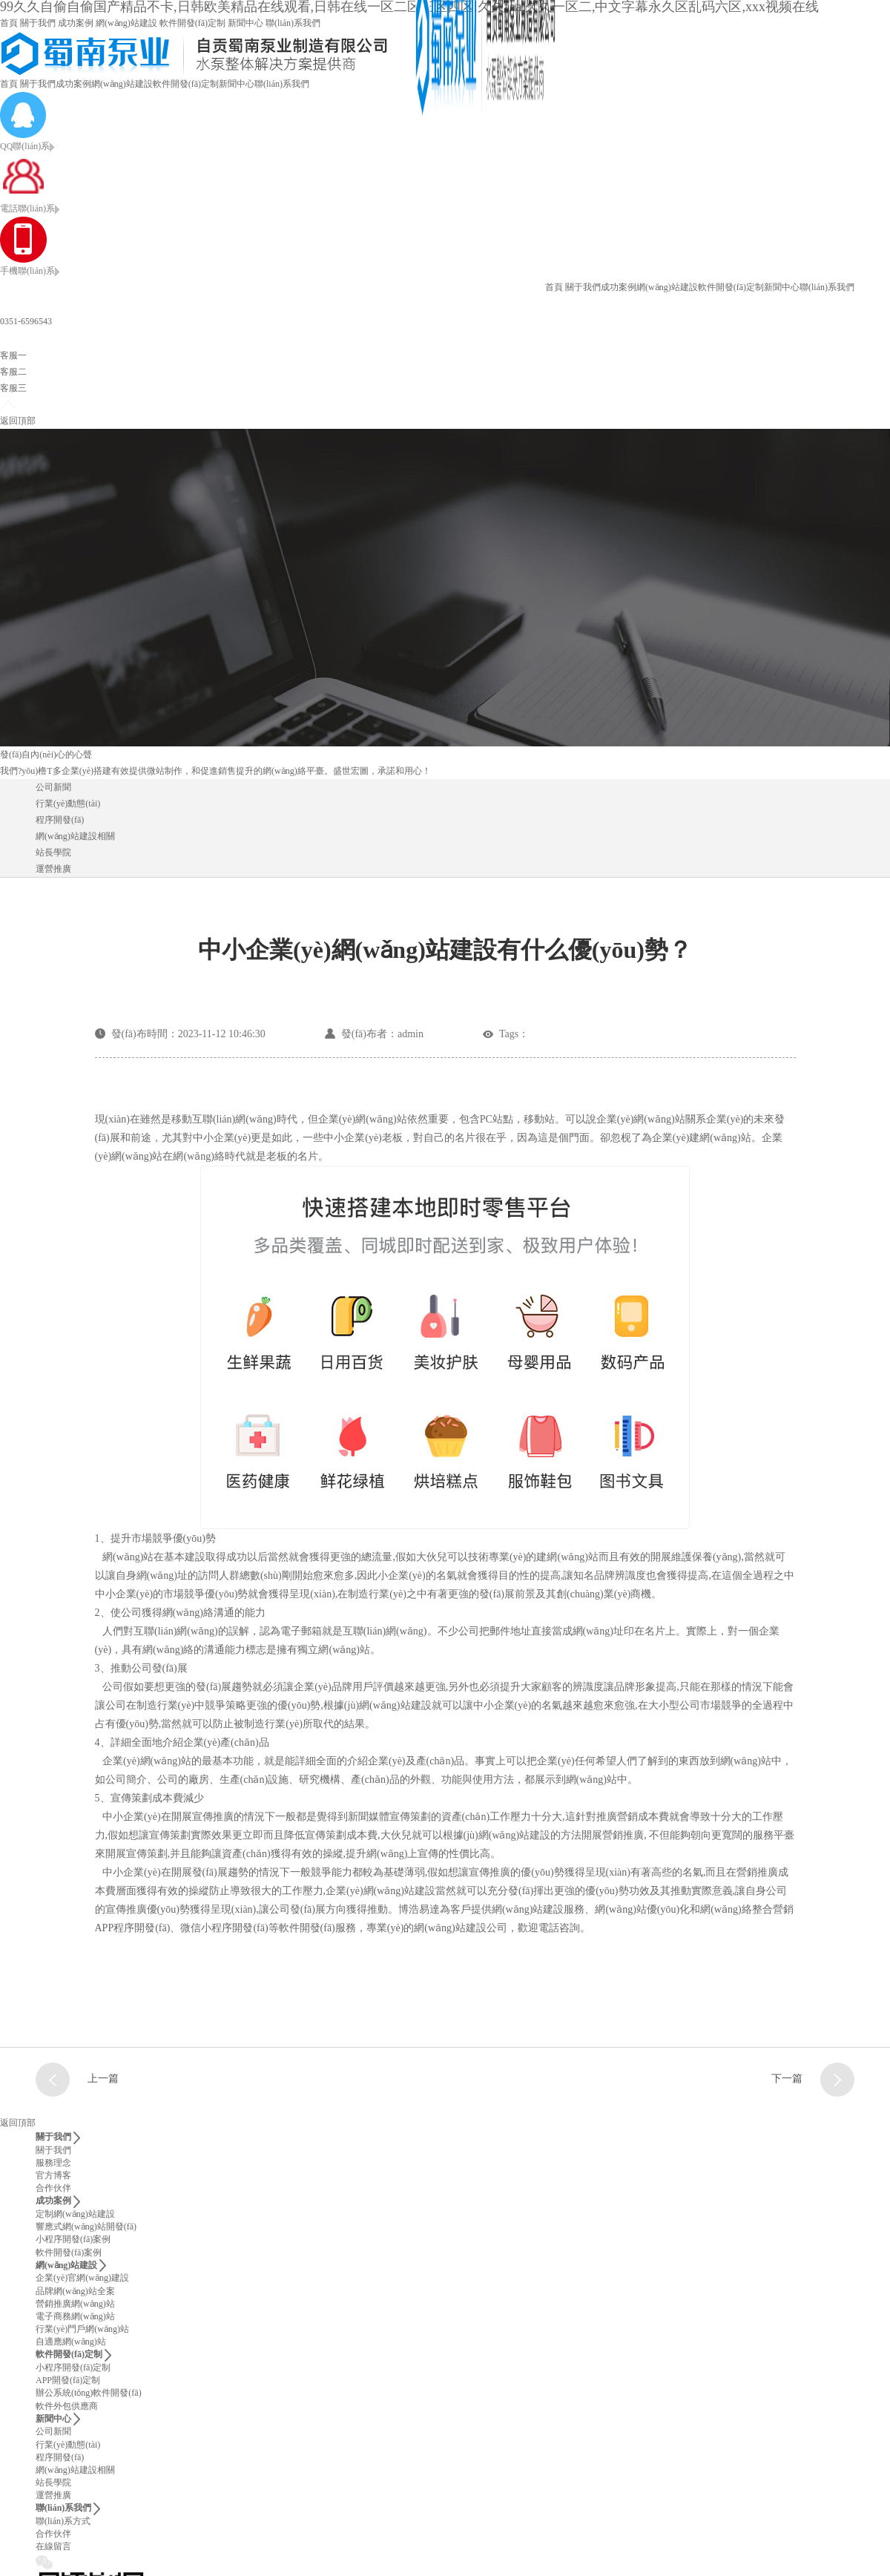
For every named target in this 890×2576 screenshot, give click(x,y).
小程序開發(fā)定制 (73, 2367)
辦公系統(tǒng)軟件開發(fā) (89, 2393)
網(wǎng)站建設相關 (75, 836)
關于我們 (38, 23)
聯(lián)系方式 (63, 2521)
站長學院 (53, 852)
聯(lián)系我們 (293, 23)
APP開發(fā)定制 (68, 2380)
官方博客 (53, 2175)
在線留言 (53, 2546)
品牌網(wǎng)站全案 (75, 2291)
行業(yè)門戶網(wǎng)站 (82, 2329)
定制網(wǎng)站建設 (75, 2214)
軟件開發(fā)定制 (192, 23)
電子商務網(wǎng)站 (75, 2316)
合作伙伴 (53, 2188)
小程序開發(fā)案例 (73, 2239)
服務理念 (53, 2163)
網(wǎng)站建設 (126, 23)
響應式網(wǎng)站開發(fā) (86, 2226)
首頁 (9, 23)
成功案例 (75, 23)
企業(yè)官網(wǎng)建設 (82, 2278)
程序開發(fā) (60, 820)
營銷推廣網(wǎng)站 (75, 2304)
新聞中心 (245, 23)
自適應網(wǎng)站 (71, 2341)
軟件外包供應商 (67, 2406)
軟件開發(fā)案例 (69, 2252)
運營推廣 (53, 869)
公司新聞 (53, 787)
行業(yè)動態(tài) (68, 803)
